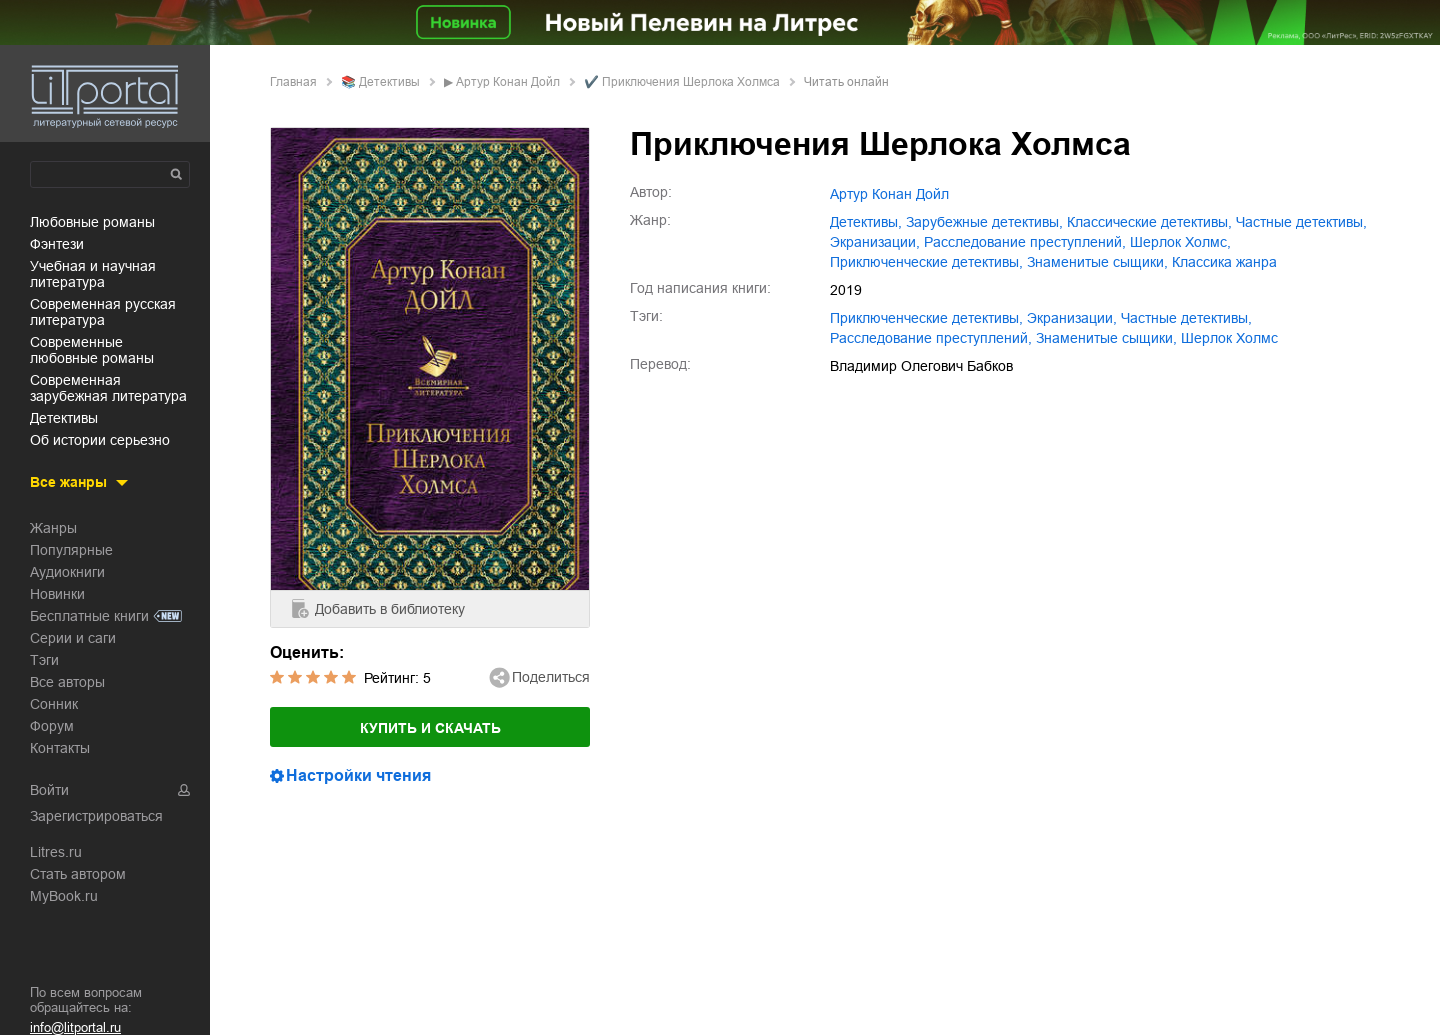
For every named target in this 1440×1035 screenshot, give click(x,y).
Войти (49, 790)
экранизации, (875, 242)
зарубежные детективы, (984, 222)
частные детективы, (1301, 222)
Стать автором (78, 874)
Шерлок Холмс (1229, 338)
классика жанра (1224, 262)
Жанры (53, 528)
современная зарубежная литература (108, 388)
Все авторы (67, 682)
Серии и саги (73, 638)
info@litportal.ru (75, 1027)
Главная (293, 82)
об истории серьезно (100, 440)
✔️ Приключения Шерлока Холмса (682, 82)
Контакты (60, 748)
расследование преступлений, (1025, 242)
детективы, (866, 222)
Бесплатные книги (89, 616)
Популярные (71, 550)
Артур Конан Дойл (508, 82)
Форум (52, 726)
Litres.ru (56, 852)
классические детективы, (1149, 222)
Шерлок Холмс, (1180, 242)
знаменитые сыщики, (1097, 262)
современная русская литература (103, 312)
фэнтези (57, 244)
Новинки (57, 594)
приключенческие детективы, (926, 262)
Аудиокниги (67, 572)
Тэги (44, 660)
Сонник (54, 704)
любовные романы (92, 222)
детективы (64, 418)
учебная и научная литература (93, 274)
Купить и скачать (430, 728)
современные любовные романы (92, 350)
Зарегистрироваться (96, 816)
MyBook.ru (64, 896)
